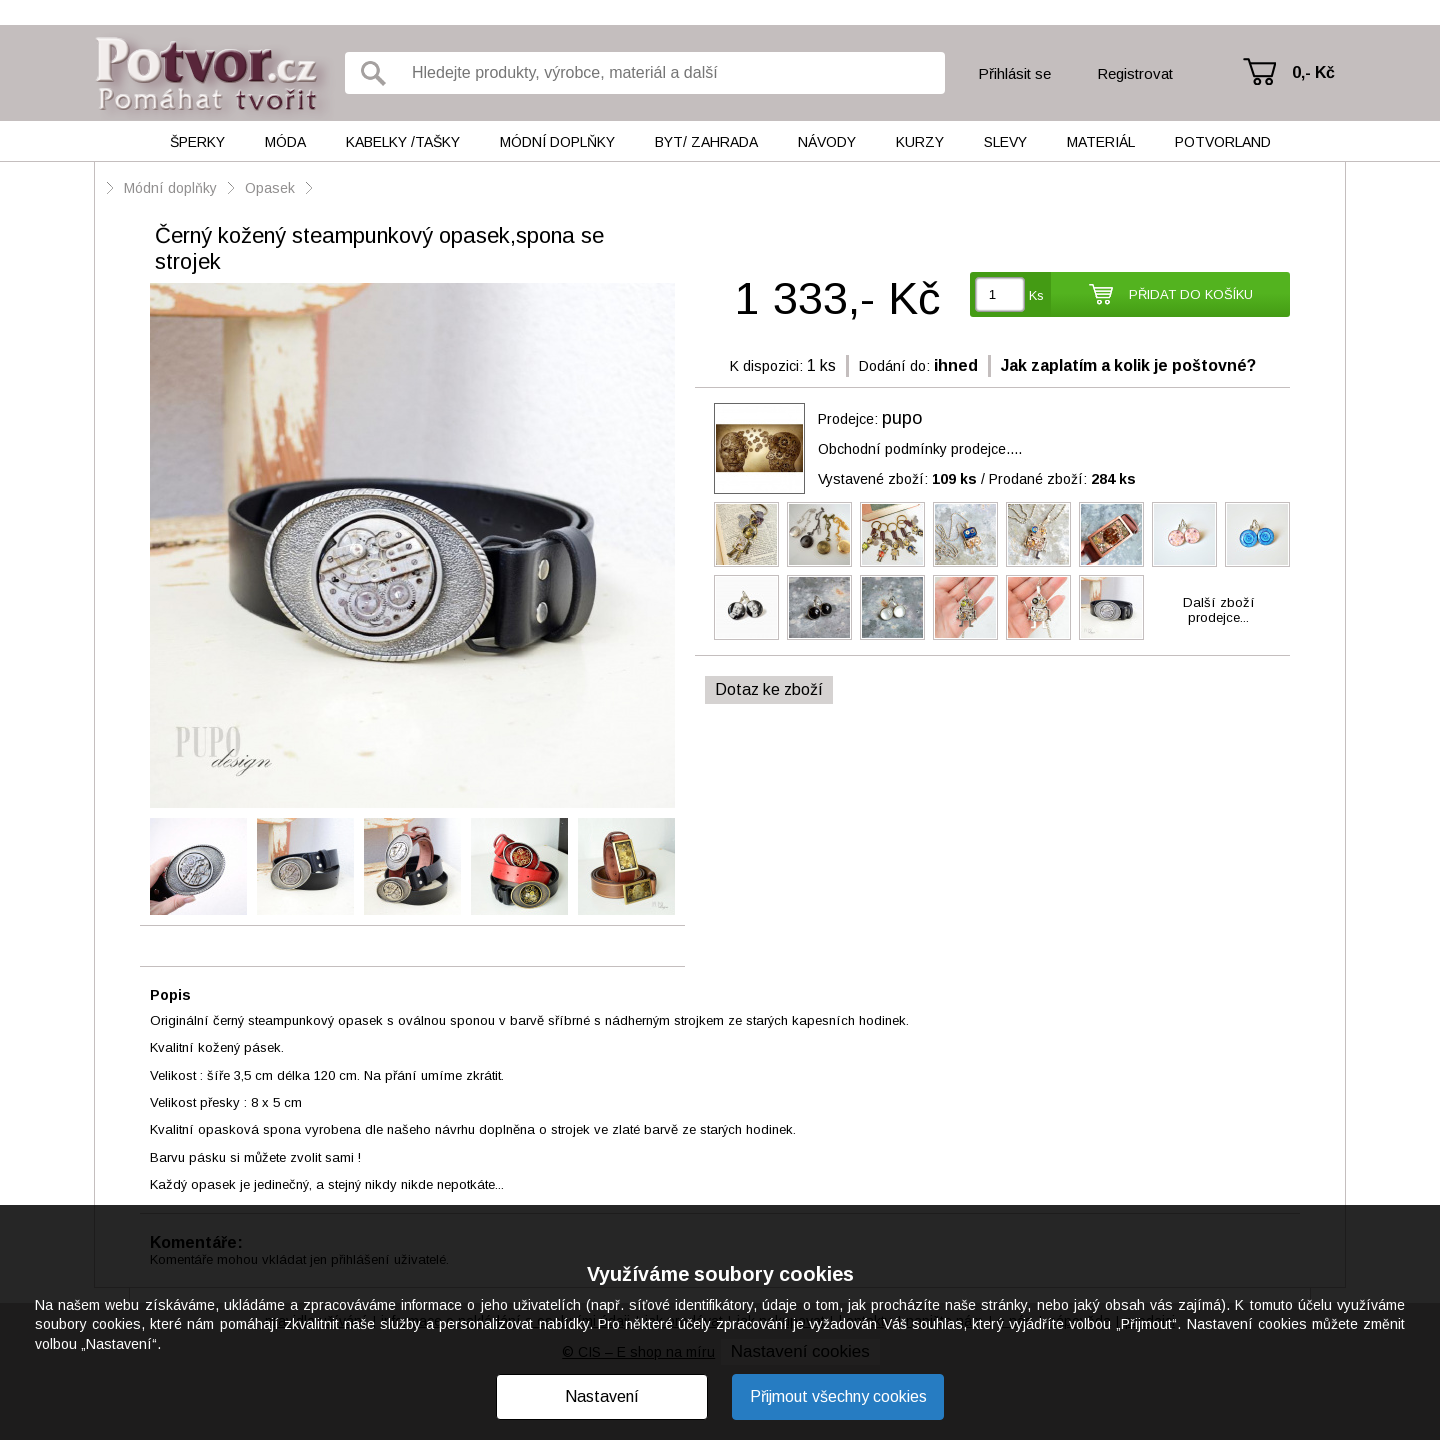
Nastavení (602, 1396)
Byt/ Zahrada (706, 142)
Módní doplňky (557, 142)
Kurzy (920, 142)
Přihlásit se (1014, 73)
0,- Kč (1313, 72)
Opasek (270, 188)
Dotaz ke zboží (769, 689)
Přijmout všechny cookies (838, 1396)
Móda (285, 142)
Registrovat (1135, 73)
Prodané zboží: (1062, 479)
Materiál (1101, 142)
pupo (902, 418)
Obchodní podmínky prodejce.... (920, 449)
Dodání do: (894, 366)
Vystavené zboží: (897, 479)
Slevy (1005, 142)
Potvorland (1223, 142)
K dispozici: (766, 366)
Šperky (197, 142)
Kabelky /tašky (403, 142)
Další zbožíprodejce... (1219, 610)
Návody (827, 142)
